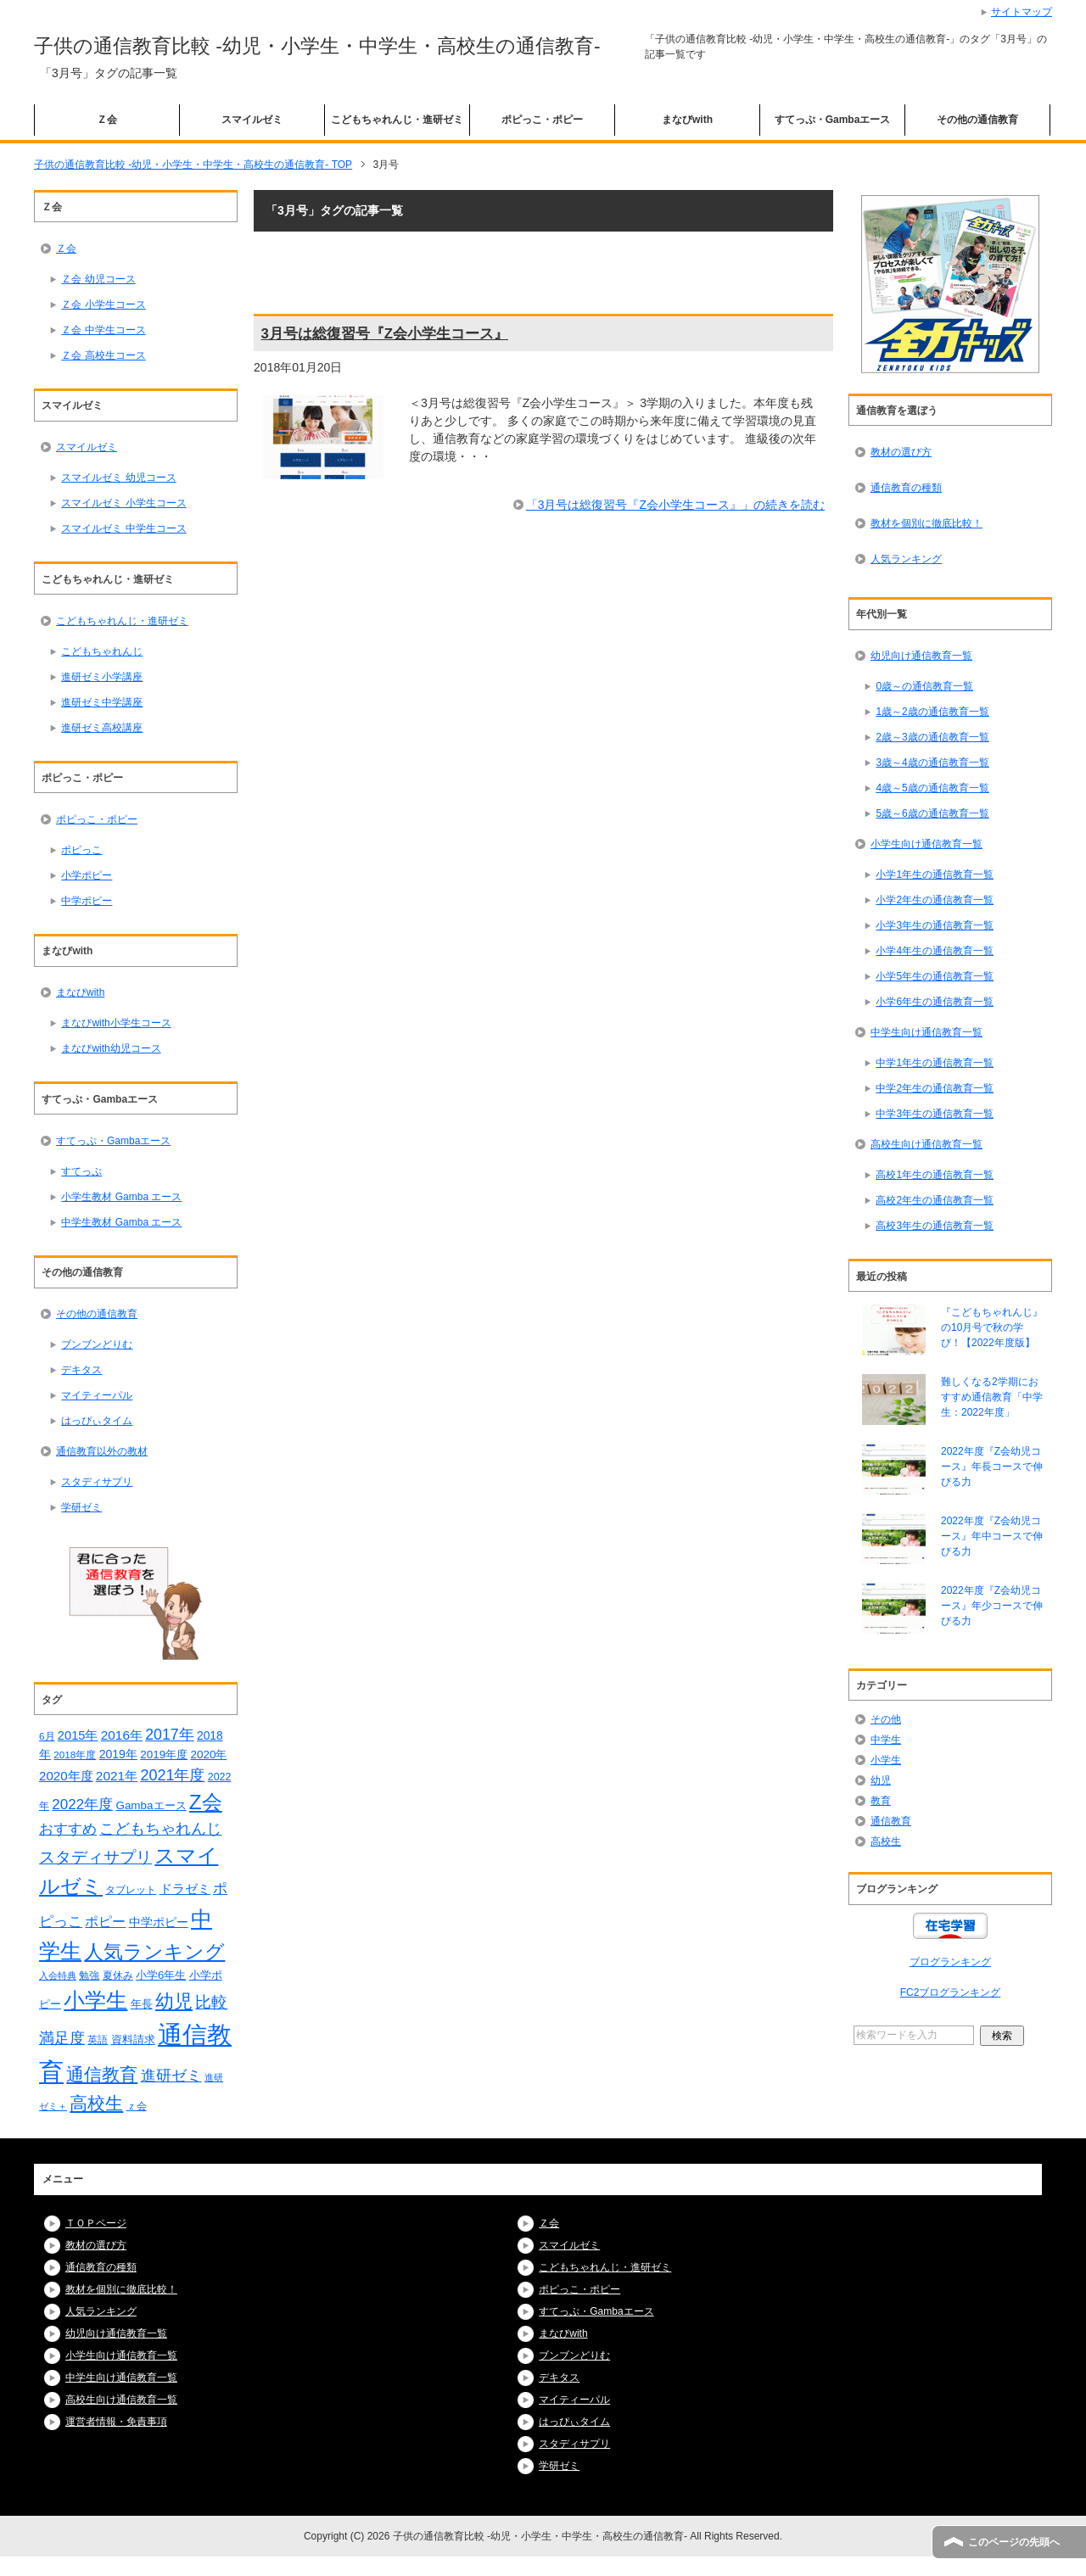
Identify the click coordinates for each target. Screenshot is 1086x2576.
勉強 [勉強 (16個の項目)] (89, 1975)
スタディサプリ (96, 1482)
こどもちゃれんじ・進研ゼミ (397, 120)
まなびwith (687, 120)
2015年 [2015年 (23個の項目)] (78, 1735)
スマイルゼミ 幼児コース (118, 477)
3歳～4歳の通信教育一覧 (932, 762)
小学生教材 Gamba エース (121, 1197)
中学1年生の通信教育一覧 (935, 1063)
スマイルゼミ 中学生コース (123, 528)
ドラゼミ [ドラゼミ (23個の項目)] (185, 1889)
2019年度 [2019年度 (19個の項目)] (164, 1754)
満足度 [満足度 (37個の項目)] (62, 2038)
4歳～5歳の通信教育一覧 (932, 788)
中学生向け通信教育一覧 (926, 1032)
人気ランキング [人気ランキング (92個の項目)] (154, 1952)
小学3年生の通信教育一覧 (935, 925)
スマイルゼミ (252, 120)
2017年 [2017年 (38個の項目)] (169, 1734)
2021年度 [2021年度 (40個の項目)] (172, 1775)
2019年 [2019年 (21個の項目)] (118, 1754)
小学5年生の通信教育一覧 (935, 976)
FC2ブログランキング (950, 1992)
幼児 (880, 1780)
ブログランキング (950, 1962)
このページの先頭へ (1014, 2542)
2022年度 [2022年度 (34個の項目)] (82, 1804)
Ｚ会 (107, 120)
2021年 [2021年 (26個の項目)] (116, 1776)
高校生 (885, 1841)
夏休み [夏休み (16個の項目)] (118, 1975)
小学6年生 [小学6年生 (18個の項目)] (161, 1975)
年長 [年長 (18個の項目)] (142, 2004)
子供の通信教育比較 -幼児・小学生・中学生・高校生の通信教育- (317, 46)
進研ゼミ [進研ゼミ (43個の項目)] (171, 2075)
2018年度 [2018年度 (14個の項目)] (74, 1754)
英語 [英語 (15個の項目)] (97, 2040)
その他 (885, 1719)
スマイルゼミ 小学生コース (123, 503)
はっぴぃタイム (96, 1421)
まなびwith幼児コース (110, 1048)
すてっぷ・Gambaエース (833, 120)
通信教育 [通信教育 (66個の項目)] (101, 2075)
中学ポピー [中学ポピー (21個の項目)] (158, 1922)
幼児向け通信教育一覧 (921, 656)
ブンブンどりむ (96, 1344)
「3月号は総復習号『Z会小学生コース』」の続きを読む (675, 504)
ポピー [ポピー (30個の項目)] (105, 1921)
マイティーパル (96, 1395)
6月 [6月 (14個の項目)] (47, 1735)
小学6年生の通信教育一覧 (935, 1002)
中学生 (885, 1740)
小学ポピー (86, 875)
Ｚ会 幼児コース (98, 279)
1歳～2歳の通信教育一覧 (932, 712)
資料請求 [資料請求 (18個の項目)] (133, 2039)
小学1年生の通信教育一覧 (935, 874)
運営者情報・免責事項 (116, 2422)
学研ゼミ (81, 1507)
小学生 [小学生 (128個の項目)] (95, 2000)
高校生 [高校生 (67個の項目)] (96, 2103)
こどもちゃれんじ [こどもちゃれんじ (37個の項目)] (160, 1828)
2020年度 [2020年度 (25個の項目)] (66, 1776)
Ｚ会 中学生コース (103, 330)
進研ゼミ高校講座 (102, 728)
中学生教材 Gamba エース (121, 1222)
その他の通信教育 (977, 120)
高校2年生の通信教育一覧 (935, 1200)
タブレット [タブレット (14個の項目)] (130, 1889)
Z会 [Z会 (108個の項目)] (205, 1802)
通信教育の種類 (906, 488)
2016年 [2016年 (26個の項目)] (122, 1735)
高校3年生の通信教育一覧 (935, 1226)
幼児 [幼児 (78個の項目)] (174, 2001)
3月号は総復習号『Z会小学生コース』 (384, 334)
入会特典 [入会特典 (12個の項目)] (57, 1975)
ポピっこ (81, 850)
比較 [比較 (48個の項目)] (211, 2002)
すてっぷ (81, 1171)
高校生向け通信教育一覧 (926, 1144)
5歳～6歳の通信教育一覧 (932, 813)
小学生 (885, 1760)
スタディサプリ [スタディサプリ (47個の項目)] (95, 1857)
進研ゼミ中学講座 (102, 702)
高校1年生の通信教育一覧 (935, 1175)
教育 (880, 1801)
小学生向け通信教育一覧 (926, 844)
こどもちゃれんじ (102, 651)
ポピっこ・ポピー (542, 120)
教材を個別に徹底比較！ (926, 523)
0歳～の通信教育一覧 (924, 686)
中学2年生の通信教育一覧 (935, 1088)
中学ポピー (86, 901)
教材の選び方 (901, 452)
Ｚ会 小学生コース (103, 304)
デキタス (81, 1370)
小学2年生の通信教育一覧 (935, 900)
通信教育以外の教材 (102, 1451)
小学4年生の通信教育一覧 (935, 951)
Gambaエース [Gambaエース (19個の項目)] (150, 1805)
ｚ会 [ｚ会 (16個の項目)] (136, 2106)
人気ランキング (906, 559)
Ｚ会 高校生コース (103, 355)
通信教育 (890, 1821)
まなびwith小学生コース (116, 1023)
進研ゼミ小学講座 (102, 677)
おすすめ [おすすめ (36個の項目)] (68, 1828)
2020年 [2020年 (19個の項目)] (209, 1754)
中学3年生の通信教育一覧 (935, 1114)
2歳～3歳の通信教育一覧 (932, 737)
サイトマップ (1021, 12)
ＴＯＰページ (95, 2223)
